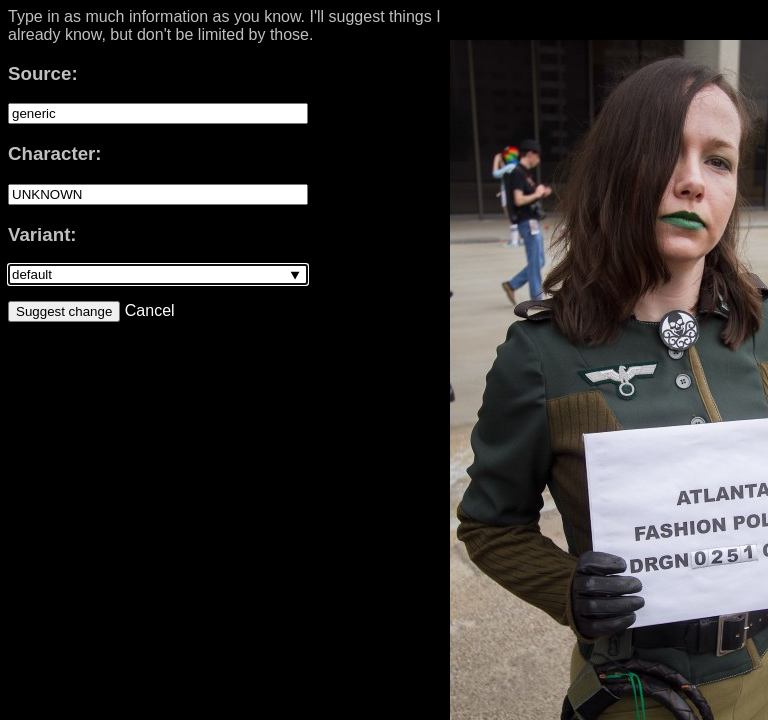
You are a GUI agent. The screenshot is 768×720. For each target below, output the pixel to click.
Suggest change (64, 311)
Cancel (147, 310)
